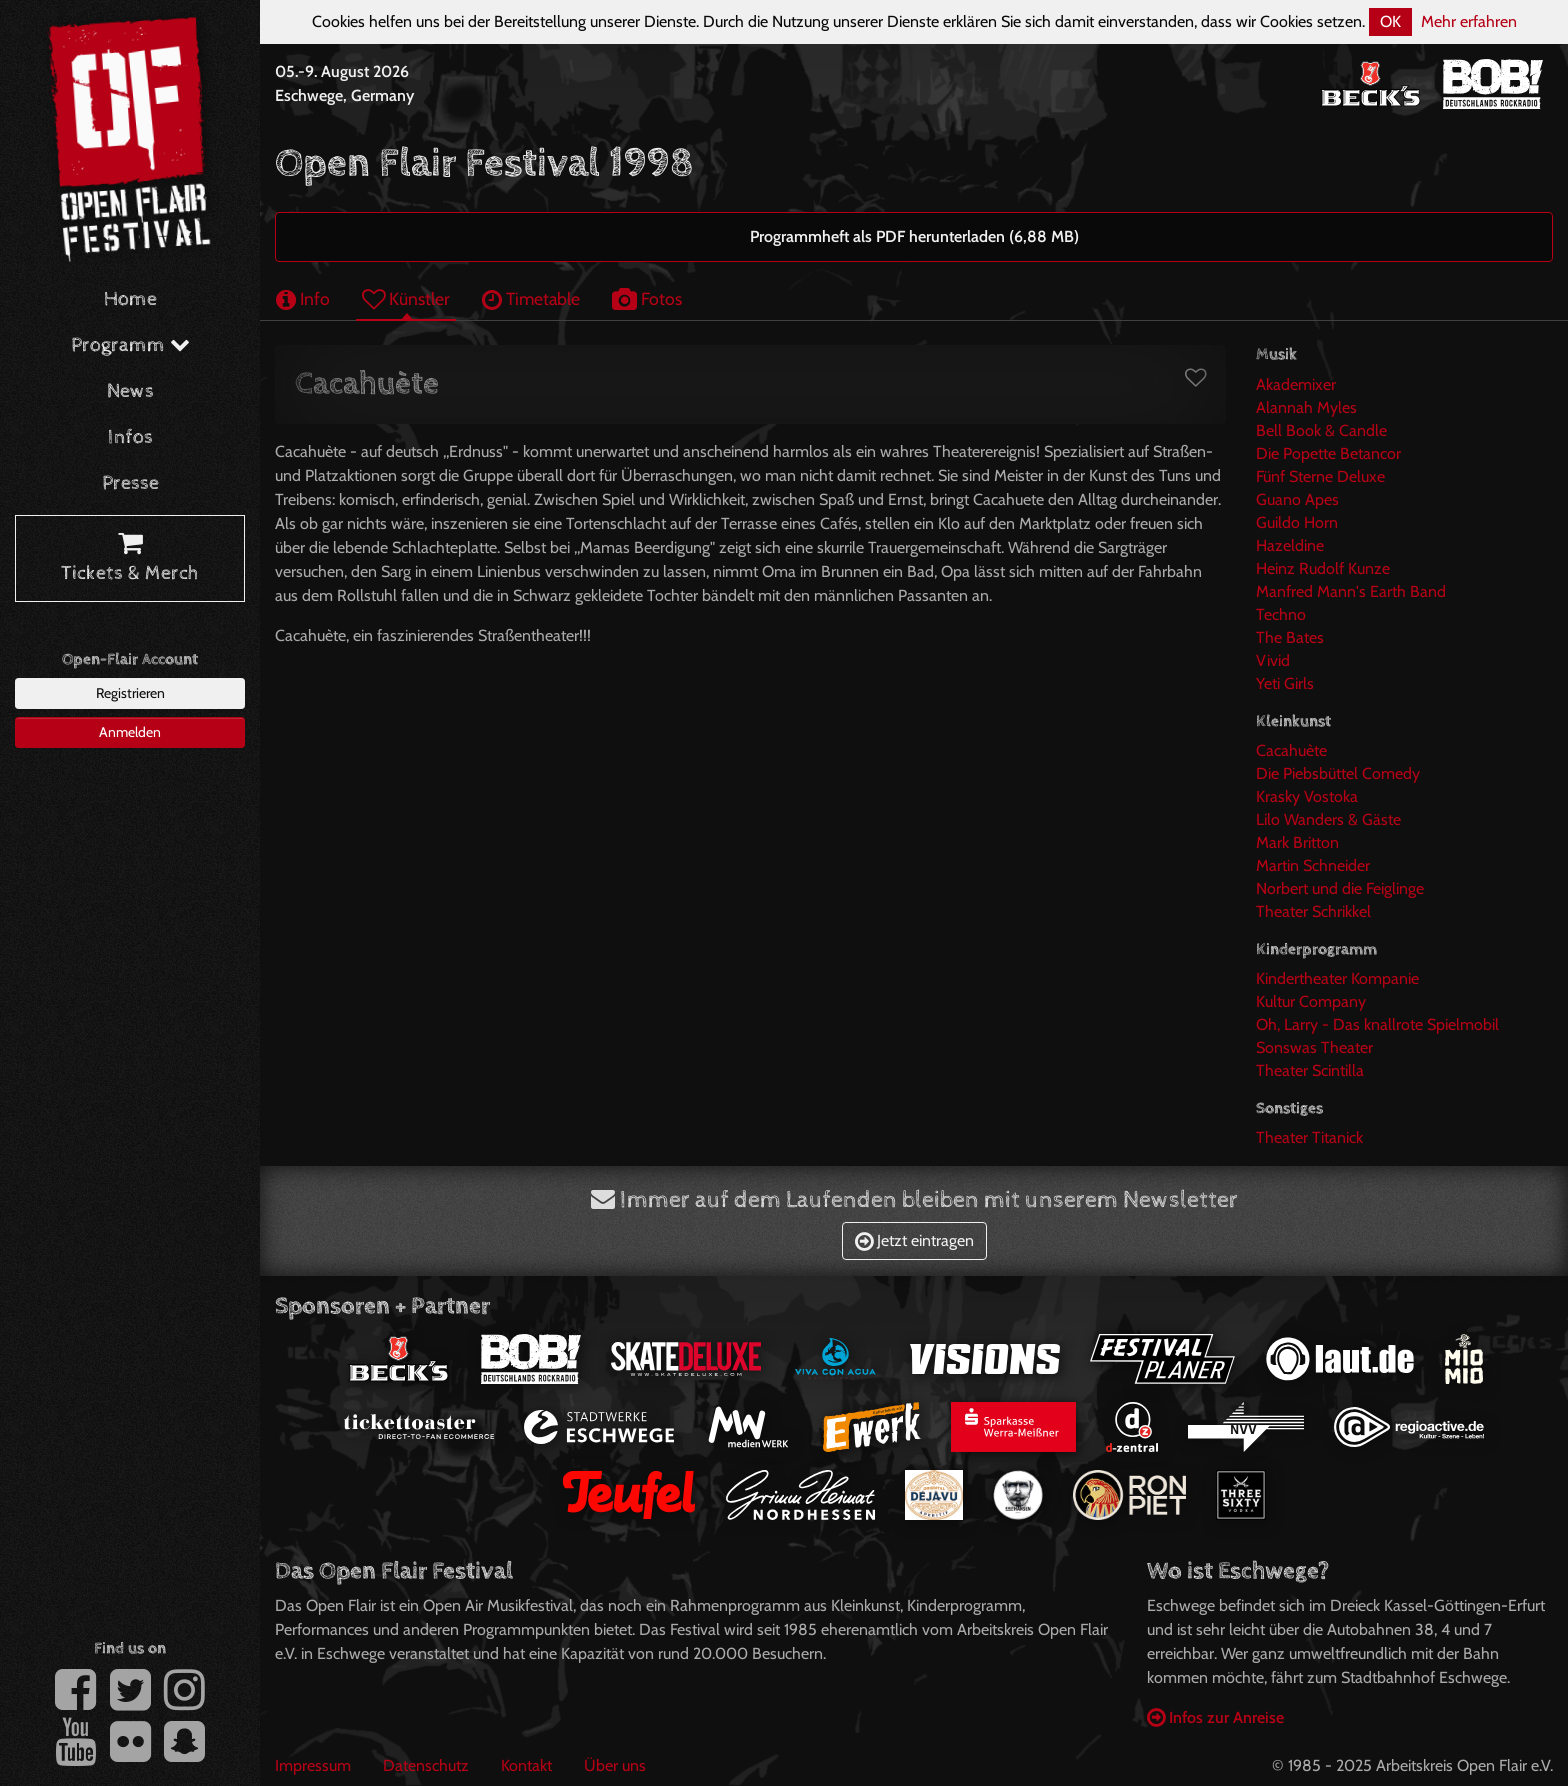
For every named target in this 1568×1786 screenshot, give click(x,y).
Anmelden (130, 732)
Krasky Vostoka (1307, 796)
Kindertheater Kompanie (1337, 978)
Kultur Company (1311, 1001)
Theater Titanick (1309, 1137)
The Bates (1290, 637)
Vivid (1273, 660)
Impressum (313, 1765)
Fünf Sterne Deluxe (1320, 476)
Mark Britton (1297, 842)
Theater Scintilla (1310, 1070)
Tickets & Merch (130, 559)
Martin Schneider (1313, 865)
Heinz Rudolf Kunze (1323, 568)
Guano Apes (1297, 499)
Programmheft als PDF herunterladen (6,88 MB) (914, 236)
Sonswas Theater (1314, 1047)
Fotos (647, 298)
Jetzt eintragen (914, 1240)
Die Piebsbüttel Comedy (1338, 773)
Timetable (531, 298)
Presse (130, 483)
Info (303, 298)
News (130, 391)
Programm (130, 345)
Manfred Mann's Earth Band (1351, 591)
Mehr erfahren (1469, 21)
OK (1390, 21)
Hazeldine (1290, 545)
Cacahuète (1291, 750)
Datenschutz (426, 1765)
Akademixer (1296, 384)
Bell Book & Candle (1321, 430)
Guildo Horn (1297, 522)
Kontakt (526, 1765)
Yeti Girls (1285, 683)
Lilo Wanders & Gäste (1328, 819)
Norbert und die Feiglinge (1340, 888)
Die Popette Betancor (1328, 453)
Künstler (406, 298)
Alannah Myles (1306, 407)
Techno (1281, 614)
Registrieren (130, 693)
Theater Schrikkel (1313, 911)
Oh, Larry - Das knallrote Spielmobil (1377, 1024)
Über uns (615, 1765)
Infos (130, 437)
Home (130, 299)
